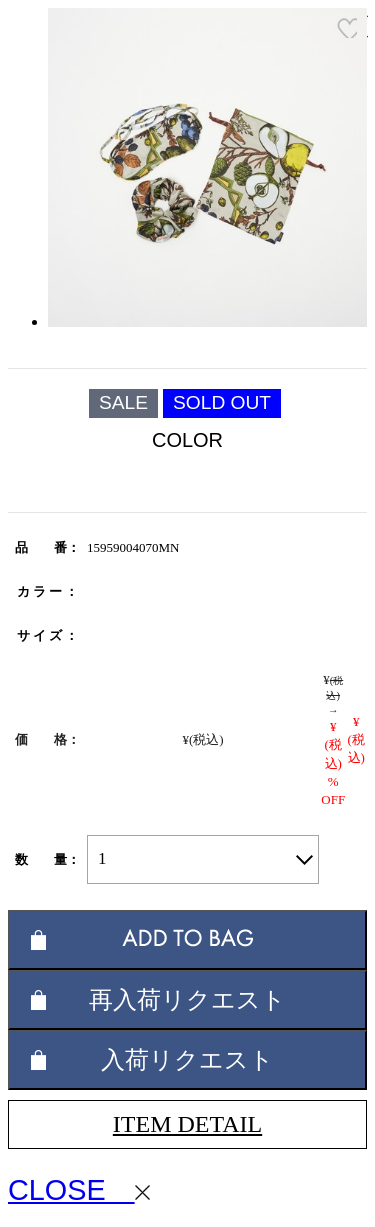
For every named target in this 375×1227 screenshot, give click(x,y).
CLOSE (79, 1190)
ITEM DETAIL (187, 1124)
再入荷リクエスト (187, 999)
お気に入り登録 (347, 28)
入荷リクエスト (187, 1059)
